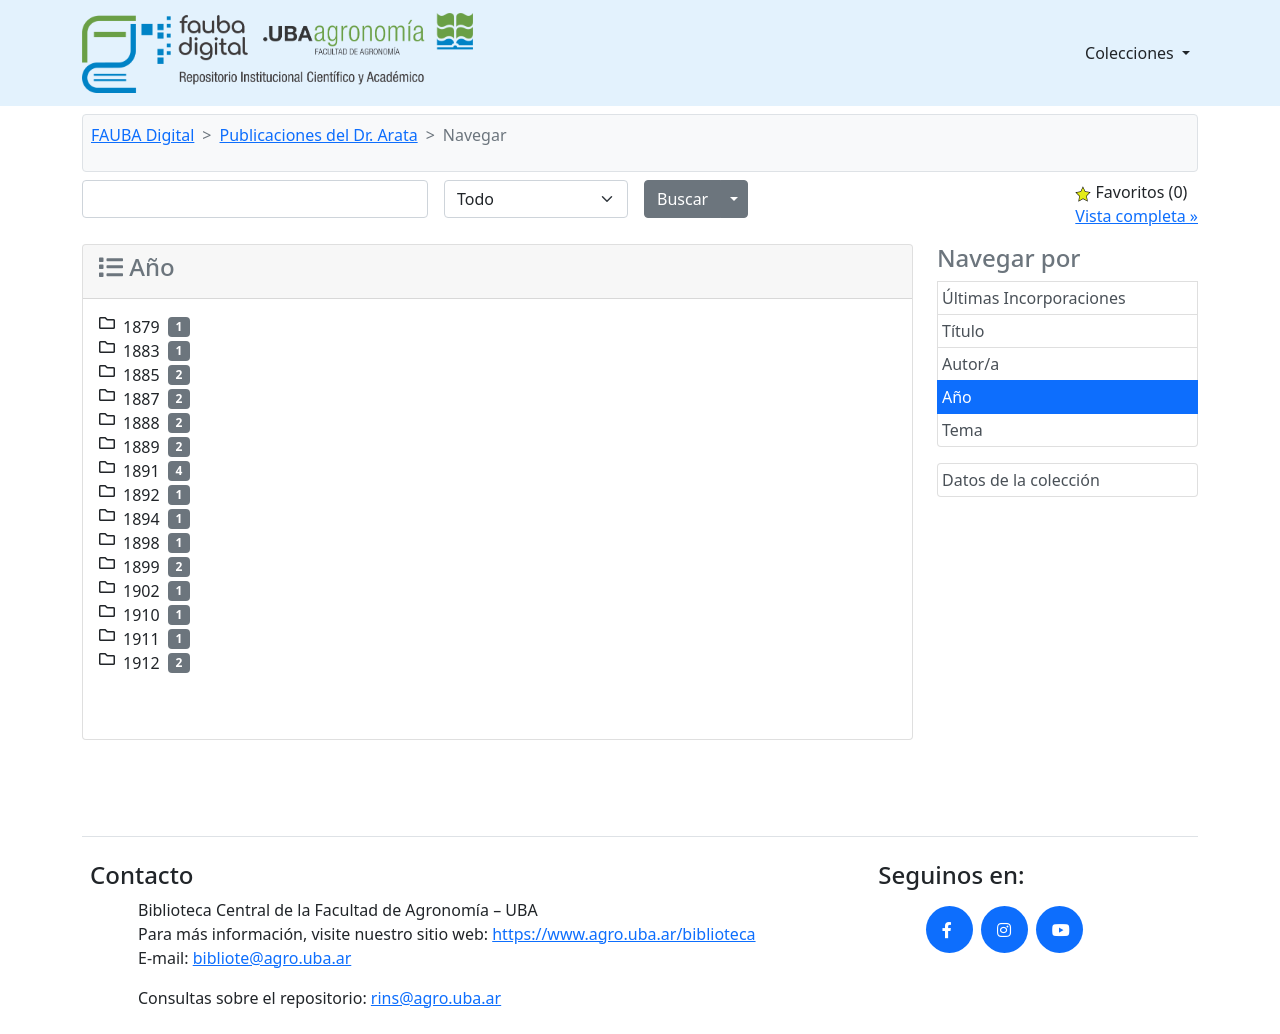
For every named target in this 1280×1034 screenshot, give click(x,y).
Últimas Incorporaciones (1034, 298)
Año (957, 397)
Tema (962, 430)
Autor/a (970, 364)
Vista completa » (1136, 216)
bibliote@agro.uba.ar (272, 958)
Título (963, 331)
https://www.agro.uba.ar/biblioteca (623, 934)
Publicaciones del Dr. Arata (319, 135)
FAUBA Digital (142, 135)
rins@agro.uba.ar (436, 998)
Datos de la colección (1021, 480)
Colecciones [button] (1131, 53)
